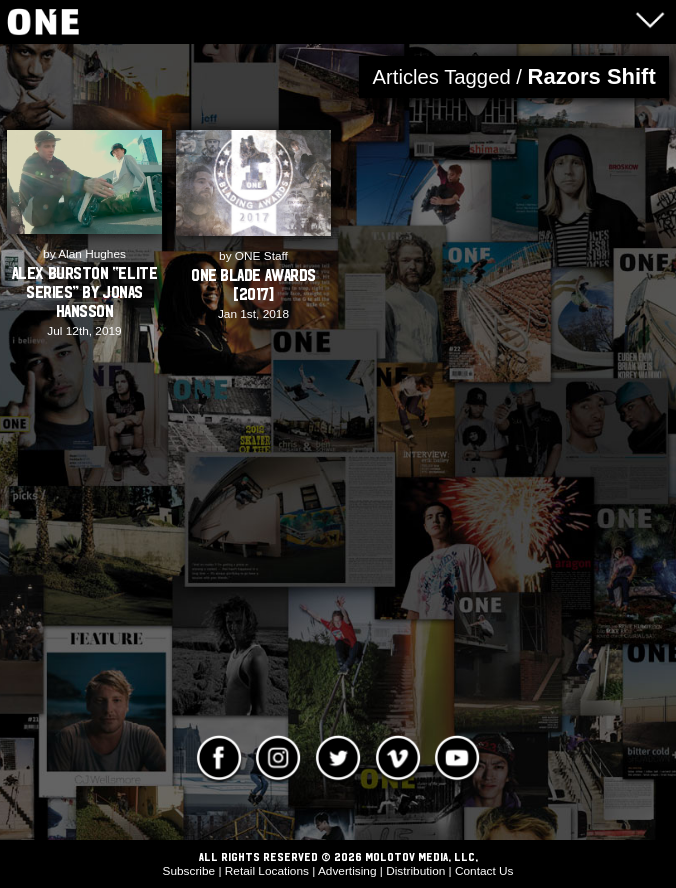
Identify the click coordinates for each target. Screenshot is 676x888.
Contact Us (484, 871)
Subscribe (189, 871)
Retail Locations (267, 871)
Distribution (415, 871)
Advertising (347, 871)
